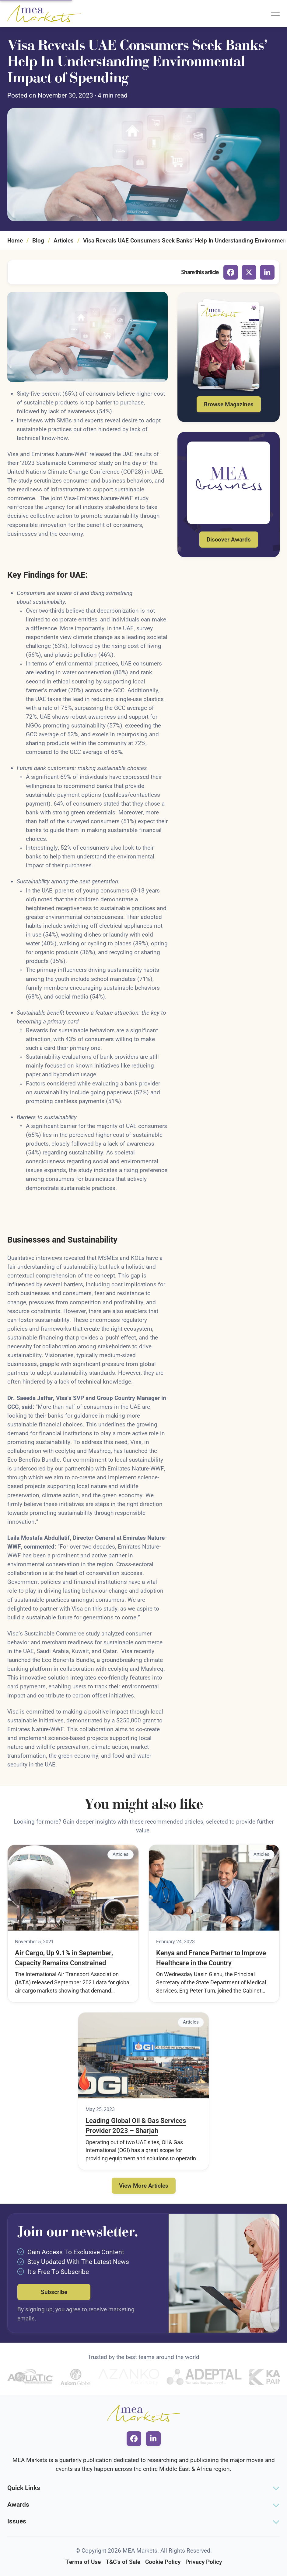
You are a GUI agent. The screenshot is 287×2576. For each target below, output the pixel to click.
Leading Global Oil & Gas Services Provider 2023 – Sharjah (136, 2125)
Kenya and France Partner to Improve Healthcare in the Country (211, 1958)
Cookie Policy (162, 2561)
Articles (64, 240)
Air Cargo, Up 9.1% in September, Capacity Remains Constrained (64, 1958)
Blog (38, 240)
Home (15, 240)
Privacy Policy (203, 2561)
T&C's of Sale (123, 2561)
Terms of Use (83, 2561)
